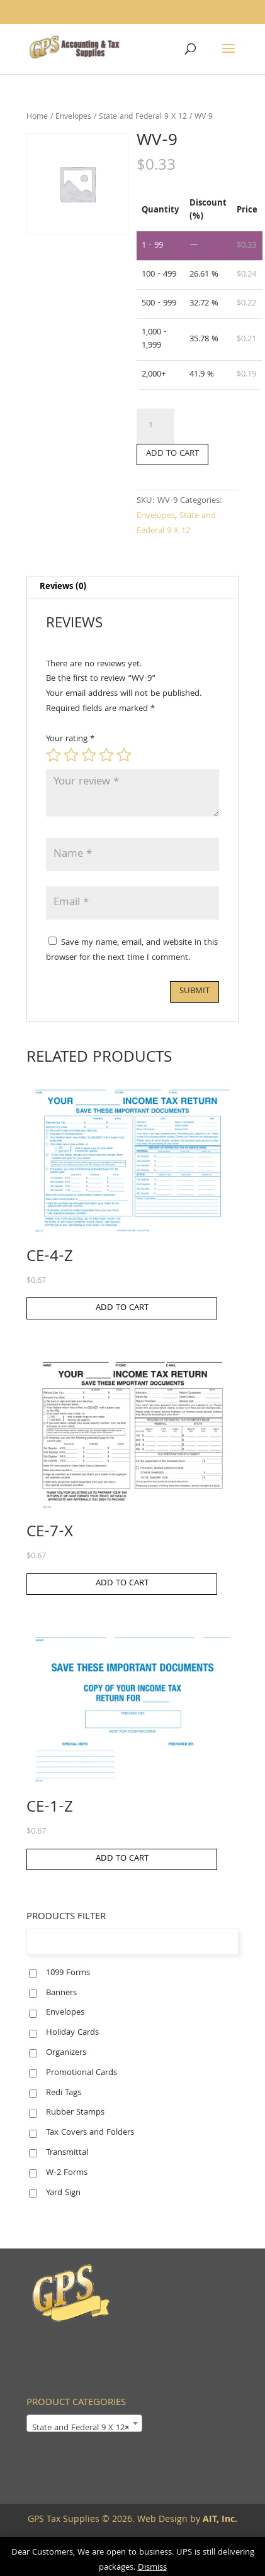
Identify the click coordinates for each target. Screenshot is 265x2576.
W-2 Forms (66, 2173)
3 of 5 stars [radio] (88, 754)
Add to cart (172, 454)
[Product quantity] (155, 426)
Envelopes (73, 117)
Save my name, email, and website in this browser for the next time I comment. (132, 950)
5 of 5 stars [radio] (124, 754)
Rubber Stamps (75, 2113)
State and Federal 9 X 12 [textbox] (80, 2428)
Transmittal (67, 2153)
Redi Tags (63, 2093)
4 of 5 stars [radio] (106, 754)
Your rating (70, 739)
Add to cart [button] (122, 1308)
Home (37, 117)
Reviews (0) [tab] (63, 587)
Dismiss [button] (152, 2568)
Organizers (66, 2053)
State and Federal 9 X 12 (143, 117)
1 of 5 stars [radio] (53, 754)
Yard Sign (63, 2193)
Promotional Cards (81, 2073)
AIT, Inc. (218, 2520)
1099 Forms (68, 1973)
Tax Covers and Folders (90, 2133)
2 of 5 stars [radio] (71, 754)
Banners (61, 1993)
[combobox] (84, 2423)
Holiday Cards (72, 2033)
